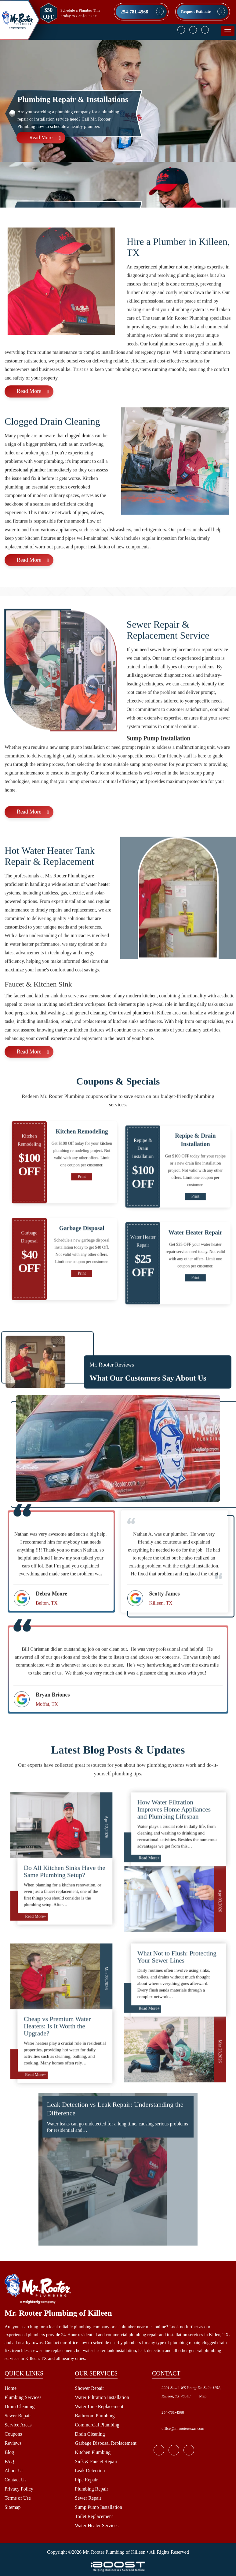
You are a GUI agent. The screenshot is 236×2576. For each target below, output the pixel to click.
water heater (98, 912)
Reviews (13, 2443)
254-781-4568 (134, 11)
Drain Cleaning (19, 2406)
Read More (41, 137)
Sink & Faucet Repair (96, 2461)
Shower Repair (89, 2388)
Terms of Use (18, 2498)
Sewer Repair (18, 2415)
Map (202, 2396)
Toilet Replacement (94, 2516)
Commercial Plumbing (97, 2424)
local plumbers (163, 371)
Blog (9, 2452)
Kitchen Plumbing (93, 2452)
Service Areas (18, 2424)
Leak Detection (90, 2470)
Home (10, 2388)
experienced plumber (154, 294)
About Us (14, 2470)
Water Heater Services (96, 2525)
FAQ (9, 2461)
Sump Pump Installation (98, 2507)
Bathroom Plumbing (94, 2415)
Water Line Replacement (99, 2406)
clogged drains (79, 463)
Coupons (13, 2434)
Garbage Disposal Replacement (105, 2443)
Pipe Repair (86, 2479)
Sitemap (12, 2507)
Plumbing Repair (91, 2488)
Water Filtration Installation (102, 2397)
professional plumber (25, 497)
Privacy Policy (19, 2488)
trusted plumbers (134, 1040)
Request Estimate (196, 11)
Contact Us (16, 2479)
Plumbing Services (23, 2397)
